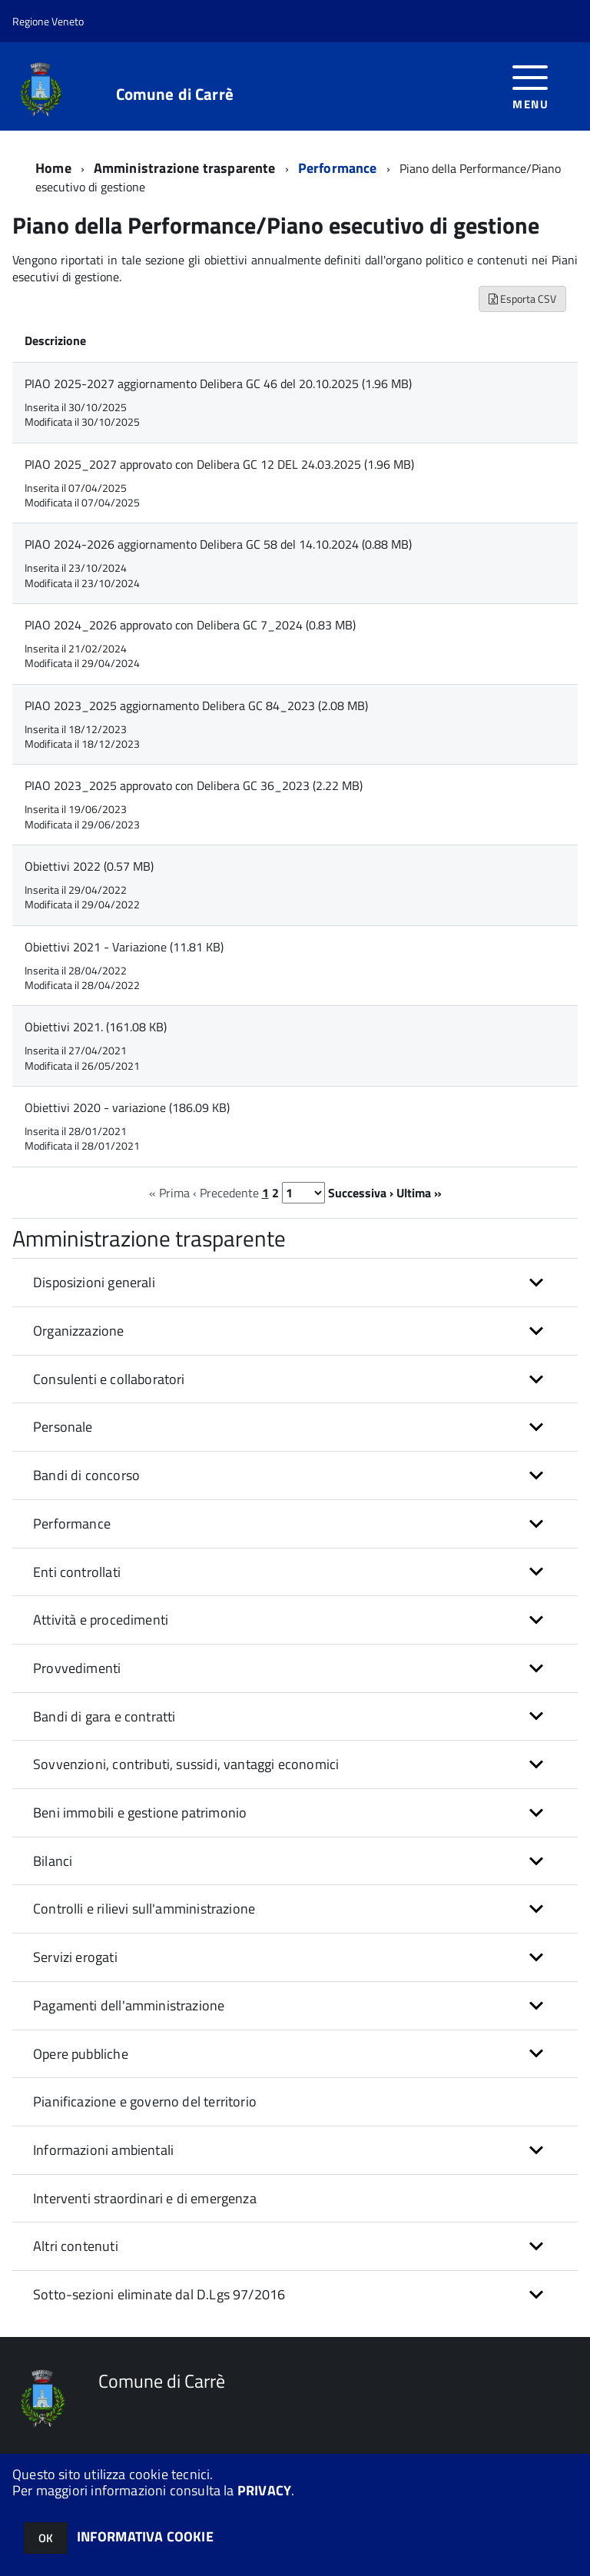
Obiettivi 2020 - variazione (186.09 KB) (127, 1107)
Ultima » (419, 1192)
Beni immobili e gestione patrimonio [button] (140, 1812)
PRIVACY (264, 2490)
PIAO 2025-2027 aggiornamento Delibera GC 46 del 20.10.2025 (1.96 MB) (218, 383)
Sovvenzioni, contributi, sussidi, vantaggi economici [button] (186, 1764)
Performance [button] (72, 1523)
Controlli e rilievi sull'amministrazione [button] (144, 1908)
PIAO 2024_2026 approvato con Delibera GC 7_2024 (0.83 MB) (190, 625)
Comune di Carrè (175, 94)
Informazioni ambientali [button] (103, 2149)
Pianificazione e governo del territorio (145, 2101)
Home (53, 168)
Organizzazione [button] (78, 1330)
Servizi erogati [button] (75, 1957)
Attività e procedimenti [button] (100, 1619)
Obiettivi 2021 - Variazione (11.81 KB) (124, 947)
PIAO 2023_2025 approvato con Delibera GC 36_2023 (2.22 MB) (194, 785)
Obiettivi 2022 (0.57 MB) (89, 866)
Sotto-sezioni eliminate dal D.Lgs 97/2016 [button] (159, 2294)
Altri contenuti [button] (75, 2246)
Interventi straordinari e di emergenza (145, 2198)
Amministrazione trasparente (185, 168)
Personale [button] (63, 1426)
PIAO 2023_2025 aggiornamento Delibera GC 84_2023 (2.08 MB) (196, 705)
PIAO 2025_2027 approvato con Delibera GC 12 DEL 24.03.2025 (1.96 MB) (219, 464)
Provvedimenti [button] (77, 1668)
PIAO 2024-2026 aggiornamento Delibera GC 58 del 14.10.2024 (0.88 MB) (218, 544)
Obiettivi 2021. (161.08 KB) (96, 1026)
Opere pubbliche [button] (80, 2053)
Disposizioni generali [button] (94, 1282)
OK (45, 2538)
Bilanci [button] (52, 1861)
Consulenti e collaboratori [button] (109, 1379)
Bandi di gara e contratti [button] (104, 1716)
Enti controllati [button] (77, 1572)
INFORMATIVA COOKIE (145, 2536)
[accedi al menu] (530, 85)
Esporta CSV (522, 298)
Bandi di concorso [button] (86, 1475)
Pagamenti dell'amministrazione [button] (128, 2005)
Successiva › (360, 1192)
